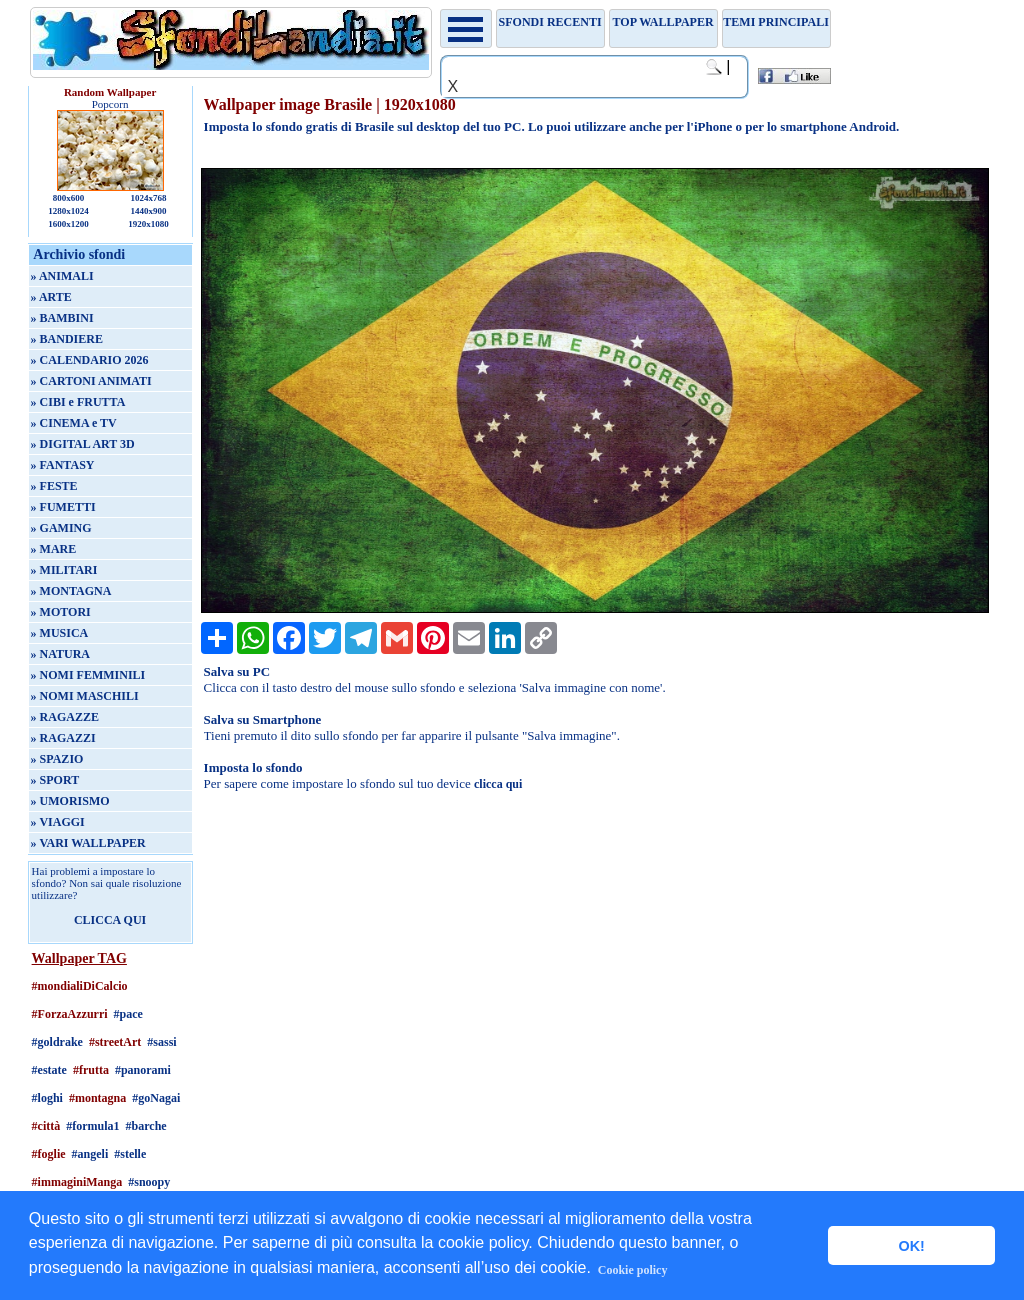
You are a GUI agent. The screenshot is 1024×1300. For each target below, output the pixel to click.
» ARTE (51, 297)
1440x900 (148, 211)
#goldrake (57, 1042)
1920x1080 (148, 224)
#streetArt (115, 1042)
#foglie (49, 1154)
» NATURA (60, 654)
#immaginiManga (77, 1182)
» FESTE (54, 486)
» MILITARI (64, 570)
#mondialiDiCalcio (80, 986)
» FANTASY (63, 465)
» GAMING (61, 528)
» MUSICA (60, 633)
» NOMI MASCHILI (85, 696)
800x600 (69, 198)
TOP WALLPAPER (663, 22)
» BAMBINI (62, 318)
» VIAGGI (58, 822)
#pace (128, 1014)
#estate (49, 1070)
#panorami (143, 1070)
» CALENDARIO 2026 (90, 360)
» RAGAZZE (65, 717)
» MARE (54, 549)
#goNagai (156, 1098)
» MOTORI (61, 612)
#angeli (90, 1154)
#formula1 (92, 1126)
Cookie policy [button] (633, 1270)
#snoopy (149, 1182)
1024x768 (148, 198)
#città (46, 1126)
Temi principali (775, 22)
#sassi (161, 1042)
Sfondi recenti (550, 22)
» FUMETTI (63, 507)
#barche (146, 1126)
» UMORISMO (70, 801)
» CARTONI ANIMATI (91, 381)
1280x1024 (68, 211)
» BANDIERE (67, 339)
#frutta (91, 1070)
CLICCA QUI (110, 920)
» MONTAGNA (71, 591)
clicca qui (498, 784)
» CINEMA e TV (74, 423)
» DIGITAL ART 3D (83, 444)
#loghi (47, 1098)
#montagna (97, 1098)
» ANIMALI (62, 276)
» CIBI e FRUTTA (78, 402)
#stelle (130, 1154)
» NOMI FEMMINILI (88, 675)
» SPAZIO (57, 759)
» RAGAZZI (63, 738)
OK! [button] (911, 1246)
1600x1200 (68, 224)
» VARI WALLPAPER (88, 843)
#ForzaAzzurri (70, 1014)
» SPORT (55, 780)
